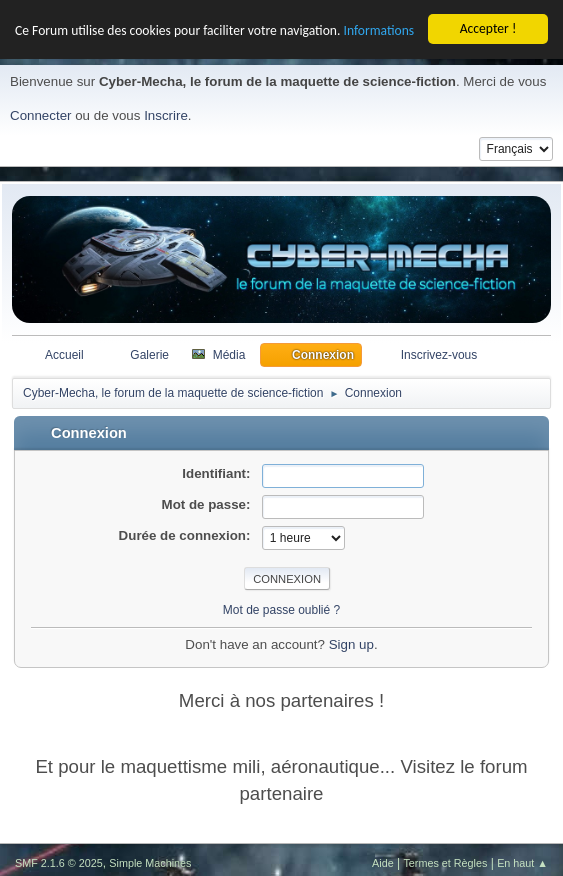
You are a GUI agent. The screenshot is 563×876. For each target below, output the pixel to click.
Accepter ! (488, 26)
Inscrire (166, 112)
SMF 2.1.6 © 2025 (59, 860)
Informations (378, 28)
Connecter (41, 112)
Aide (383, 860)
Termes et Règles (445, 860)
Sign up (351, 642)
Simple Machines (150, 860)
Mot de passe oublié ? (281, 608)
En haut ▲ (522, 860)
